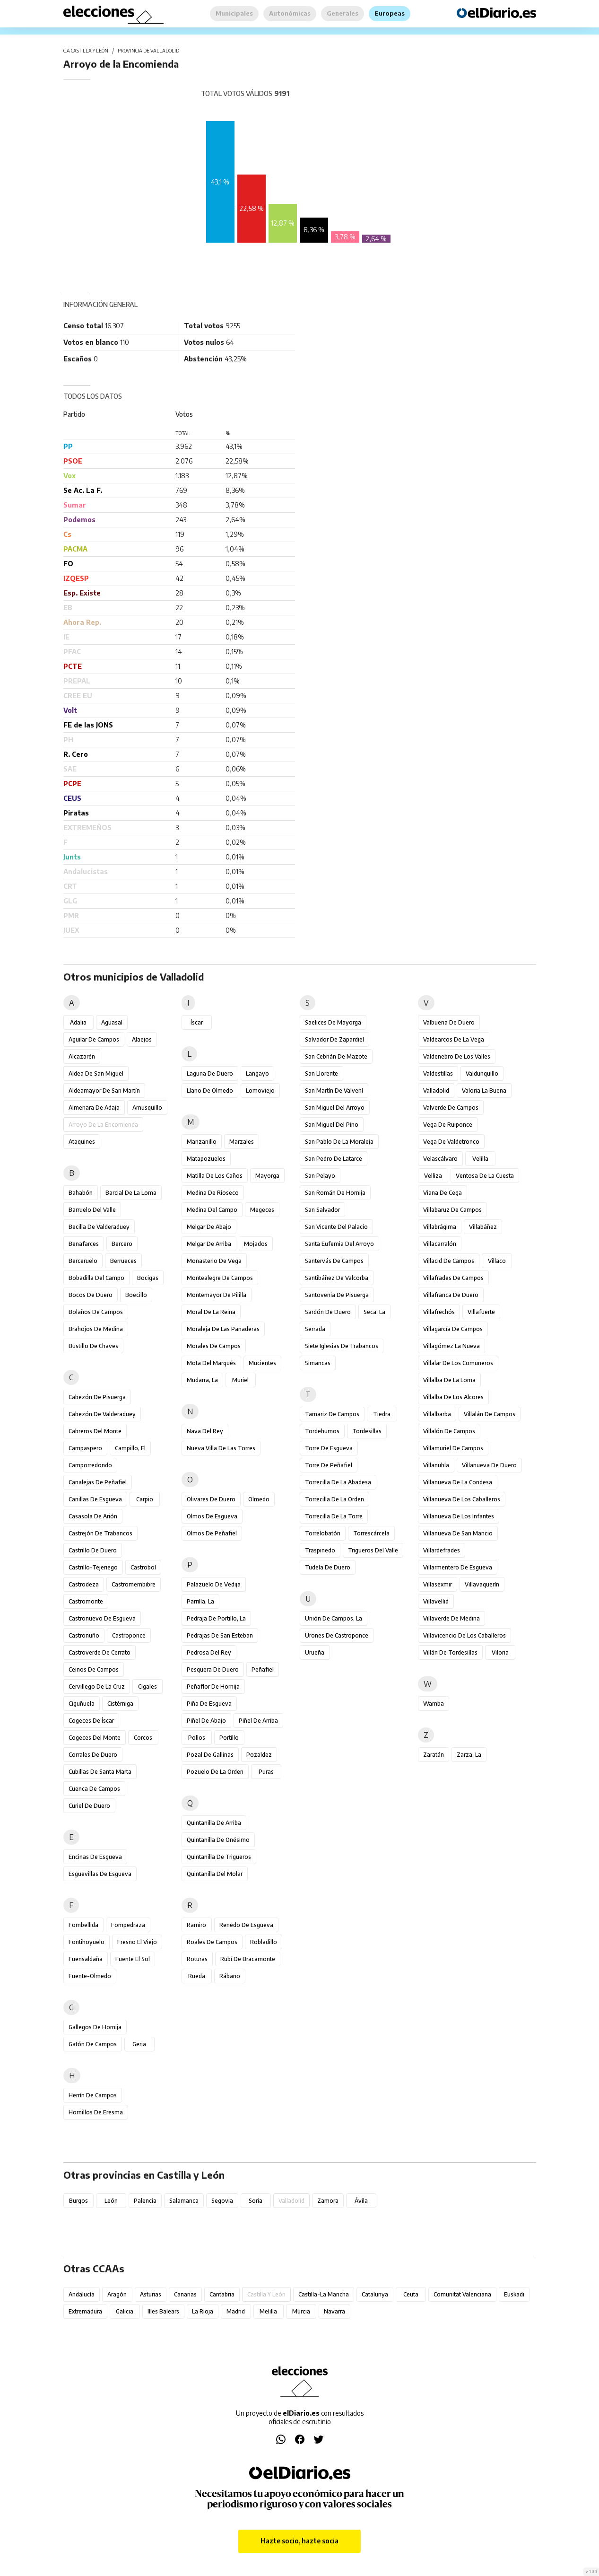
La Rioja (202, 2311)
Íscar (197, 1022)
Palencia (145, 2200)
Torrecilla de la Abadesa (338, 1482)
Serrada (315, 1328)
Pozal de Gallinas (210, 1754)
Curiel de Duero (89, 1805)
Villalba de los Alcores (453, 1397)
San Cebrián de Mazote (336, 1056)
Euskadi (514, 2294)
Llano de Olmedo (210, 1090)
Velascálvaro (440, 1158)
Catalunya (375, 2294)
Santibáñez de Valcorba (336, 1277)
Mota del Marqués (211, 1363)
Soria (255, 2200)
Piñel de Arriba (258, 1720)
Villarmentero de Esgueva (457, 1567)
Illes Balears (163, 2311)
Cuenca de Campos (94, 1788)
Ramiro (196, 1924)
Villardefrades (441, 1550)
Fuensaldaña (86, 1959)
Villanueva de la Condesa (457, 1482)
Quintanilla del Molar (215, 1873)
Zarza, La (469, 1754)
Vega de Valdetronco (451, 1141)
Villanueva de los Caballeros (461, 1499)
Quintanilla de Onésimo (218, 1839)
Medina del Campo (212, 1209)
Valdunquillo (482, 1073)
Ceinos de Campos (94, 1669)
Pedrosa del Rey (209, 1652)
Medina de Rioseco (213, 1192)
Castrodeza (84, 1584)
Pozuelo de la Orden (215, 1771)
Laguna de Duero (210, 1073)
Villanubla (436, 1465)
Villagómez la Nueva (451, 1345)
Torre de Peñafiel (328, 1465)
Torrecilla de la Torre (334, 1516)
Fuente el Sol (132, 1959)
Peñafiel (263, 1669)
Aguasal (111, 1022)
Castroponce (129, 1635)
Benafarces (84, 1243)
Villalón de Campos (449, 1431)
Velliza (433, 1175)
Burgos (78, 2200)
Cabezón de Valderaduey (102, 1414)
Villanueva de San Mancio (458, 1533)
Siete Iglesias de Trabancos (341, 1345)
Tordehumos (322, 1431)
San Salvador (322, 1209)
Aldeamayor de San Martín (104, 1090)
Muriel (240, 1380)
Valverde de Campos (450, 1107)
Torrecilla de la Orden (334, 1499)
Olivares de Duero (211, 1499)
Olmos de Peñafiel (212, 1533)
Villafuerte (481, 1311)
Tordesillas (367, 1431)
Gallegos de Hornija (95, 2027)
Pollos (196, 1737)
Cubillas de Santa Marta (100, 1771)
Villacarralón (439, 1243)
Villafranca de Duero (450, 1294)
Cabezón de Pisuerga (97, 1397)
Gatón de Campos (93, 2044)
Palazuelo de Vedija (214, 1584)
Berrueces (123, 1260)
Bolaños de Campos (96, 1311)
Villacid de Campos (448, 1260)
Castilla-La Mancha (323, 2294)
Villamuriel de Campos (453, 1448)
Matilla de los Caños (215, 1175)
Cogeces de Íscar (91, 1720)
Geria (139, 2044)
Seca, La (374, 1311)
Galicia (124, 2311)
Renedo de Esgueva (246, 1924)
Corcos (143, 1737)
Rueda (196, 1976)
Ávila (361, 2200)
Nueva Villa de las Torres (221, 1448)
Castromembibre (134, 1584)
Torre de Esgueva (329, 1448)
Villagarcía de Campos (453, 1328)
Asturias (150, 2294)
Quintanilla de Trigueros (219, 1856)
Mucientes (262, 1363)
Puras (266, 1771)
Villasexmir (437, 1584)
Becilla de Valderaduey (99, 1226)
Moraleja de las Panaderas (223, 1328)
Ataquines (82, 1141)
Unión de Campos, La (333, 1618)
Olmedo (258, 1499)
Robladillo (263, 1941)
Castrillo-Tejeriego (93, 1567)
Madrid (235, 2311)
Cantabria (221, 2294)
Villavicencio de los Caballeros (464, 1635)
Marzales (241, 1141)
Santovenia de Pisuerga (337, 1294)
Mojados (256, 1243)
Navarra (334, 2311)
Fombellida (83, 1924)
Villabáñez (483, 1226)
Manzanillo (202, 1141)
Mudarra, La (202, 1380)
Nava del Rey (205, 1431)
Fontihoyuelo (86, 1941)
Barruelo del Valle (92, 1209)
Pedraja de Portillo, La (216, 1618)
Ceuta (410, 2294)
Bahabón (81, 1192)
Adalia (78, 1022)
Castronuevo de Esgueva (102, 1618)
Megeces (262, 1209)
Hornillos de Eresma (96, 2112)
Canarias (185, 2294)
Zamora (328, 2200)
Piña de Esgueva (209, 1703)
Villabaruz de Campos (452, 1209)
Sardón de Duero (328, 1311)
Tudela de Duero (327, 1567)
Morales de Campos (214, 1345)
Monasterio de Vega (214, 1260)
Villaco (497, 1260)
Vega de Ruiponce (447, 1124)
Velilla (480, 1158)
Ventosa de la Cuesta (485, 1175)
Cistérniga (120, 1703)
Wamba (433, 1703)
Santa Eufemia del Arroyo (339, 1243)
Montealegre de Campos (220, 1277)
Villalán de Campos (489, 1414)
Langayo (257, 1073)
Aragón (117, 2294)
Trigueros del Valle (373, 1550)
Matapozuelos (206, 1158)
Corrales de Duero (93, 1754)
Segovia (222, 2200)
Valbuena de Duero (449, 1022)
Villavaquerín (482, 1584)
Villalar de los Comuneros (458, 1363)
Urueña (314, 1652)
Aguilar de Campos (94, 1039)
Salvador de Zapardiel (334, 1039)
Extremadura (85, 2311)
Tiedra (382, 1414)
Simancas (317, 1363)
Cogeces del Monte (95, 1737)
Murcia (301, 2311)
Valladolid (436, 1090)
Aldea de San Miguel (96, 1073)
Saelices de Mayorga (333, 1022)
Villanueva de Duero (489, 1465)
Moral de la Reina (211, 1311)
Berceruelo (83, 1260)
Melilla (268, 2311)
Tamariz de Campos (332, 1414)
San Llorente (321, 1073)
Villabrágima (439, 1226)
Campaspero (85, 1448)
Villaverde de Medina (451, 1618)
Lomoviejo (260, 1090)
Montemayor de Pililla (216, 1294)
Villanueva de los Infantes (458, 1516)
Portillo (229, 1737)
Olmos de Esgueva (212, 1516)
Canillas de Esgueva (95, 1499)
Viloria (500, 1652)
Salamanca (184, 2200)
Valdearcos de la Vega (453, 1039)
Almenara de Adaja (94, 1107)
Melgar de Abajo (209, 1226)
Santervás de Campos (334, 1260)
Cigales (147, 1686)
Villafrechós (439, 1311)
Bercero (122, 1243)
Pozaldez (259, 1754)
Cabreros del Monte (95, 1431)
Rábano (229, 1976)
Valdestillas (438, 1073)
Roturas (197, 1959)
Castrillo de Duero (93, 1550)
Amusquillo (147, 1107)
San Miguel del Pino (331, 1124)
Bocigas (147, 1277)
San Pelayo (320, 1175)
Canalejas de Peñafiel (98, 1482)
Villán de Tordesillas (450, 1652)
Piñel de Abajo (206, 1720)
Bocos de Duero (91, 1294)
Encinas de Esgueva (95, 1856)
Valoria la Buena (484, 1090)
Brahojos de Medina (96, 1328)
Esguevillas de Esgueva (100, 1873)
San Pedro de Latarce (333, 1158)
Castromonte (86, 1601)
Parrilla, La (200, 1601)
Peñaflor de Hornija (213, 1686)
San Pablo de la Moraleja (339, 1141)
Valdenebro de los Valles (456, 1056)
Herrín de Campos (93, 2095)
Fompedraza (128, 1924)
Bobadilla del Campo (96, 1277)
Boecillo (136, 1294)
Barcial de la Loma (130, 1192)
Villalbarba (437, 1414)
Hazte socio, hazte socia (299, 2541)
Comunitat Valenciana (462, 2294)
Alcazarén (82, 1056)
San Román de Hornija (335, 1192)
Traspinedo (320, 1550)
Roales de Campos (212, 1941)
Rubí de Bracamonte (247, 1959)
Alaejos (142, 1039)
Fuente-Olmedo (90, 1976)
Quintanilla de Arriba (214, 1822)
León (111, 2200)
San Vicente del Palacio (336, 1226)
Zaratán (433, 1754)
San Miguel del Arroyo (335, 1107)
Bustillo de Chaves (93, 1345)
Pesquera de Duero (213, 1669)
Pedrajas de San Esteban (220, 1635)
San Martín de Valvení (334, 1090)
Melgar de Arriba (209, 1243)
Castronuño (84, 1635)
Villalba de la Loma (449, 1380)
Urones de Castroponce (336, 1635)
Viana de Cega (442, 1192)
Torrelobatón (322, 1533)
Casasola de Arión (93, 1516)
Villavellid (436, 1601)
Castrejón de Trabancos (100, 1533)
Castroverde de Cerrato (99, 1652)
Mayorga (267, 1175)
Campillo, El (130, 1448)
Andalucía (82, 2294)
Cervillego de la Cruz (97, 1686)
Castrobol (143, 1567)
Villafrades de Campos (453, 1277)
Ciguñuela (82, 1703)
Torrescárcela (371, 1533)
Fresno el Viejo (137, 1941)
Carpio (144, 1499)
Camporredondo (90, 1465)
